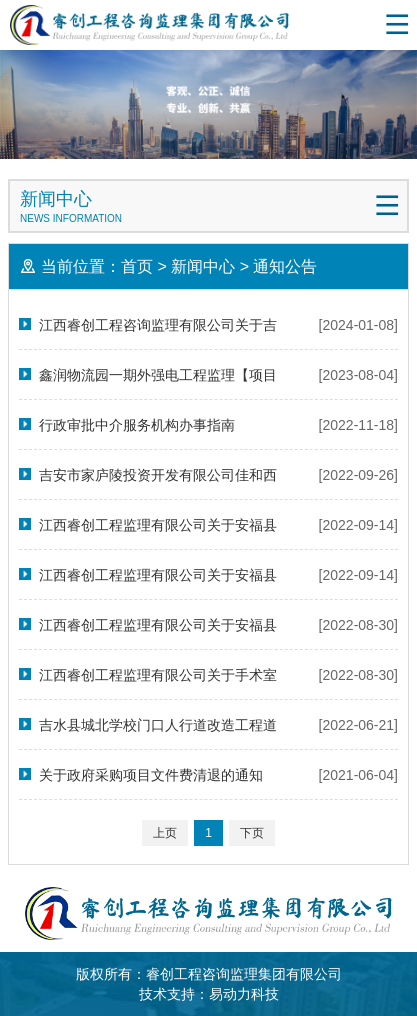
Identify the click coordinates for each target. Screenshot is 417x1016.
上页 (165, 833)
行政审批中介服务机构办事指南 (137, 425)
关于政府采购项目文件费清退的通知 (151, 775)
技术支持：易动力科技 (209, 994)
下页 (252, 833)
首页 (137, 266)
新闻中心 (203, 266)
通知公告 (285, 266)
